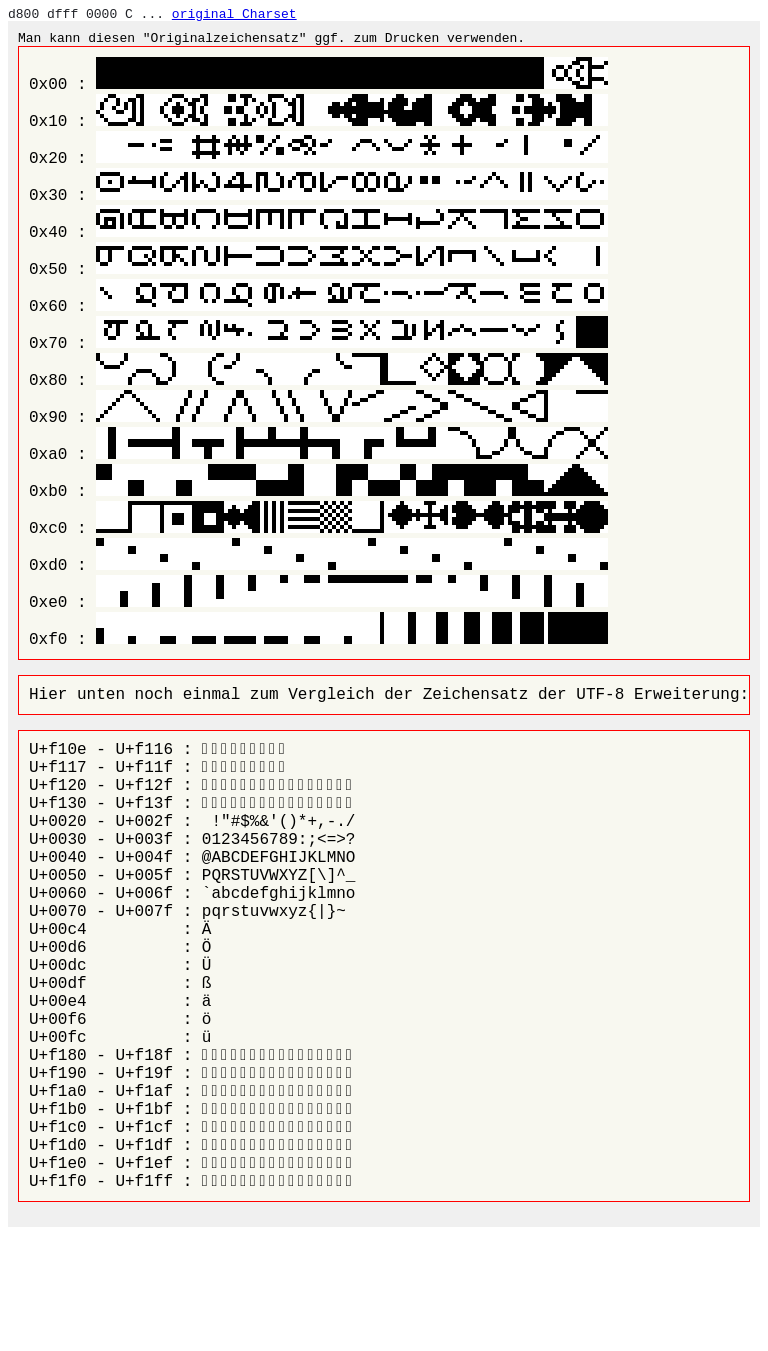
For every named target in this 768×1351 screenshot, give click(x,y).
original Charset (234, 14)
